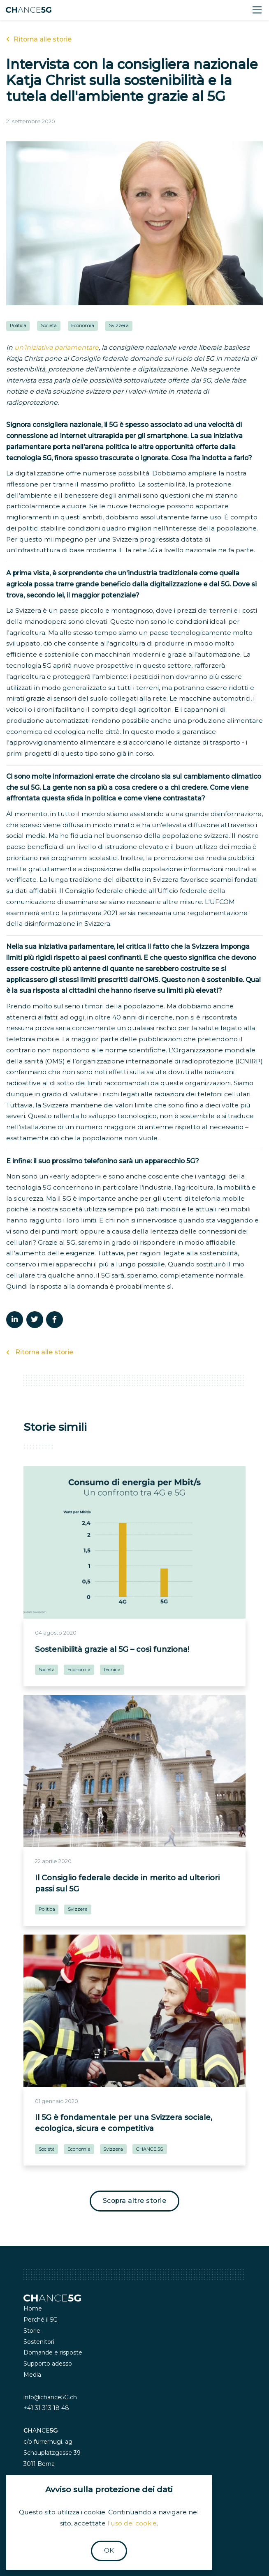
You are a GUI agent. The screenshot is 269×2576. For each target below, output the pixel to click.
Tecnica (112, 1669)
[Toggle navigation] (257, 10)
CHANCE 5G (149, 2149)
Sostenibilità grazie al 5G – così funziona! (112, 1649)
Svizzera (119, 325)
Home (32, 2308)
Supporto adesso (47, 2363)
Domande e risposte (52, 2352)
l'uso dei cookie (132, 2523)
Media (32, 2374)
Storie (31, 2330)
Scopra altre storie (135, 2201)
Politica (18, 325)
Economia (82, 325)
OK (109, 2550)
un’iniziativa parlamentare (56, 347)
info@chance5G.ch (50, 2397)
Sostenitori (38, 2341)
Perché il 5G (40, 2319)
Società (49, 325)
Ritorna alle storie (39, 39)
